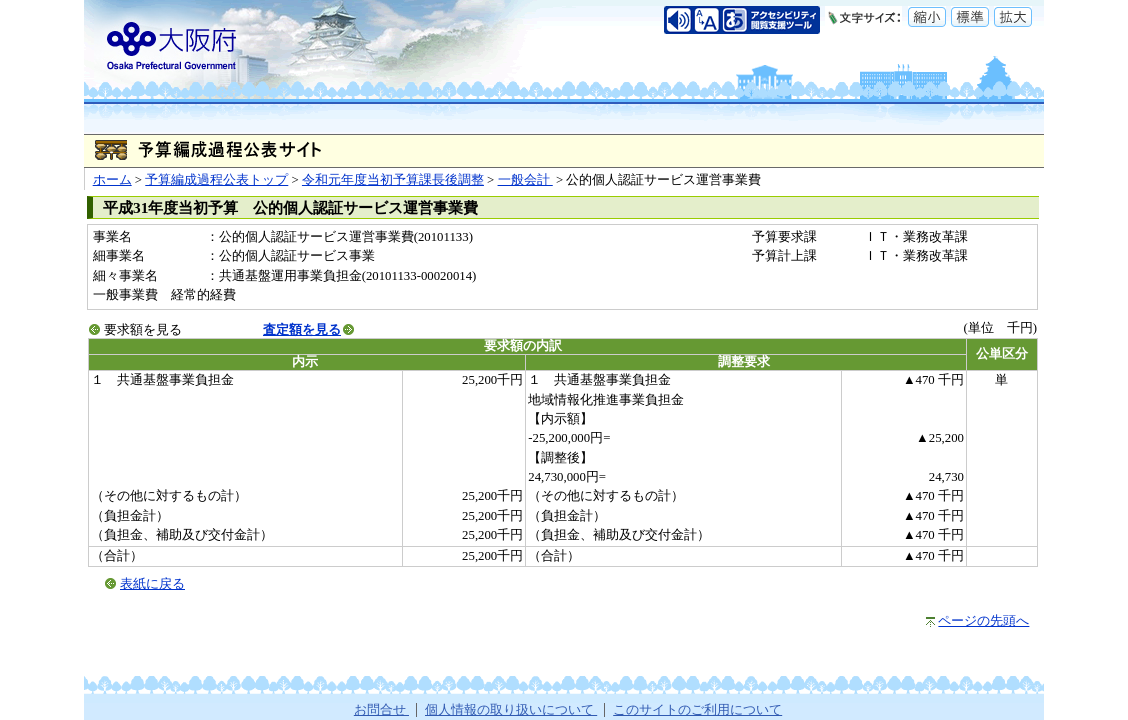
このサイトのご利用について (697, 710)
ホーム (112, 180)
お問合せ (381, 710)
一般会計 (525, 180)
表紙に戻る (152, 584)
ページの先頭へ (983, 621)
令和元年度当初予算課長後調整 (393, 180)
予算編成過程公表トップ (216, 180)
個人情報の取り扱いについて (511, 710)
